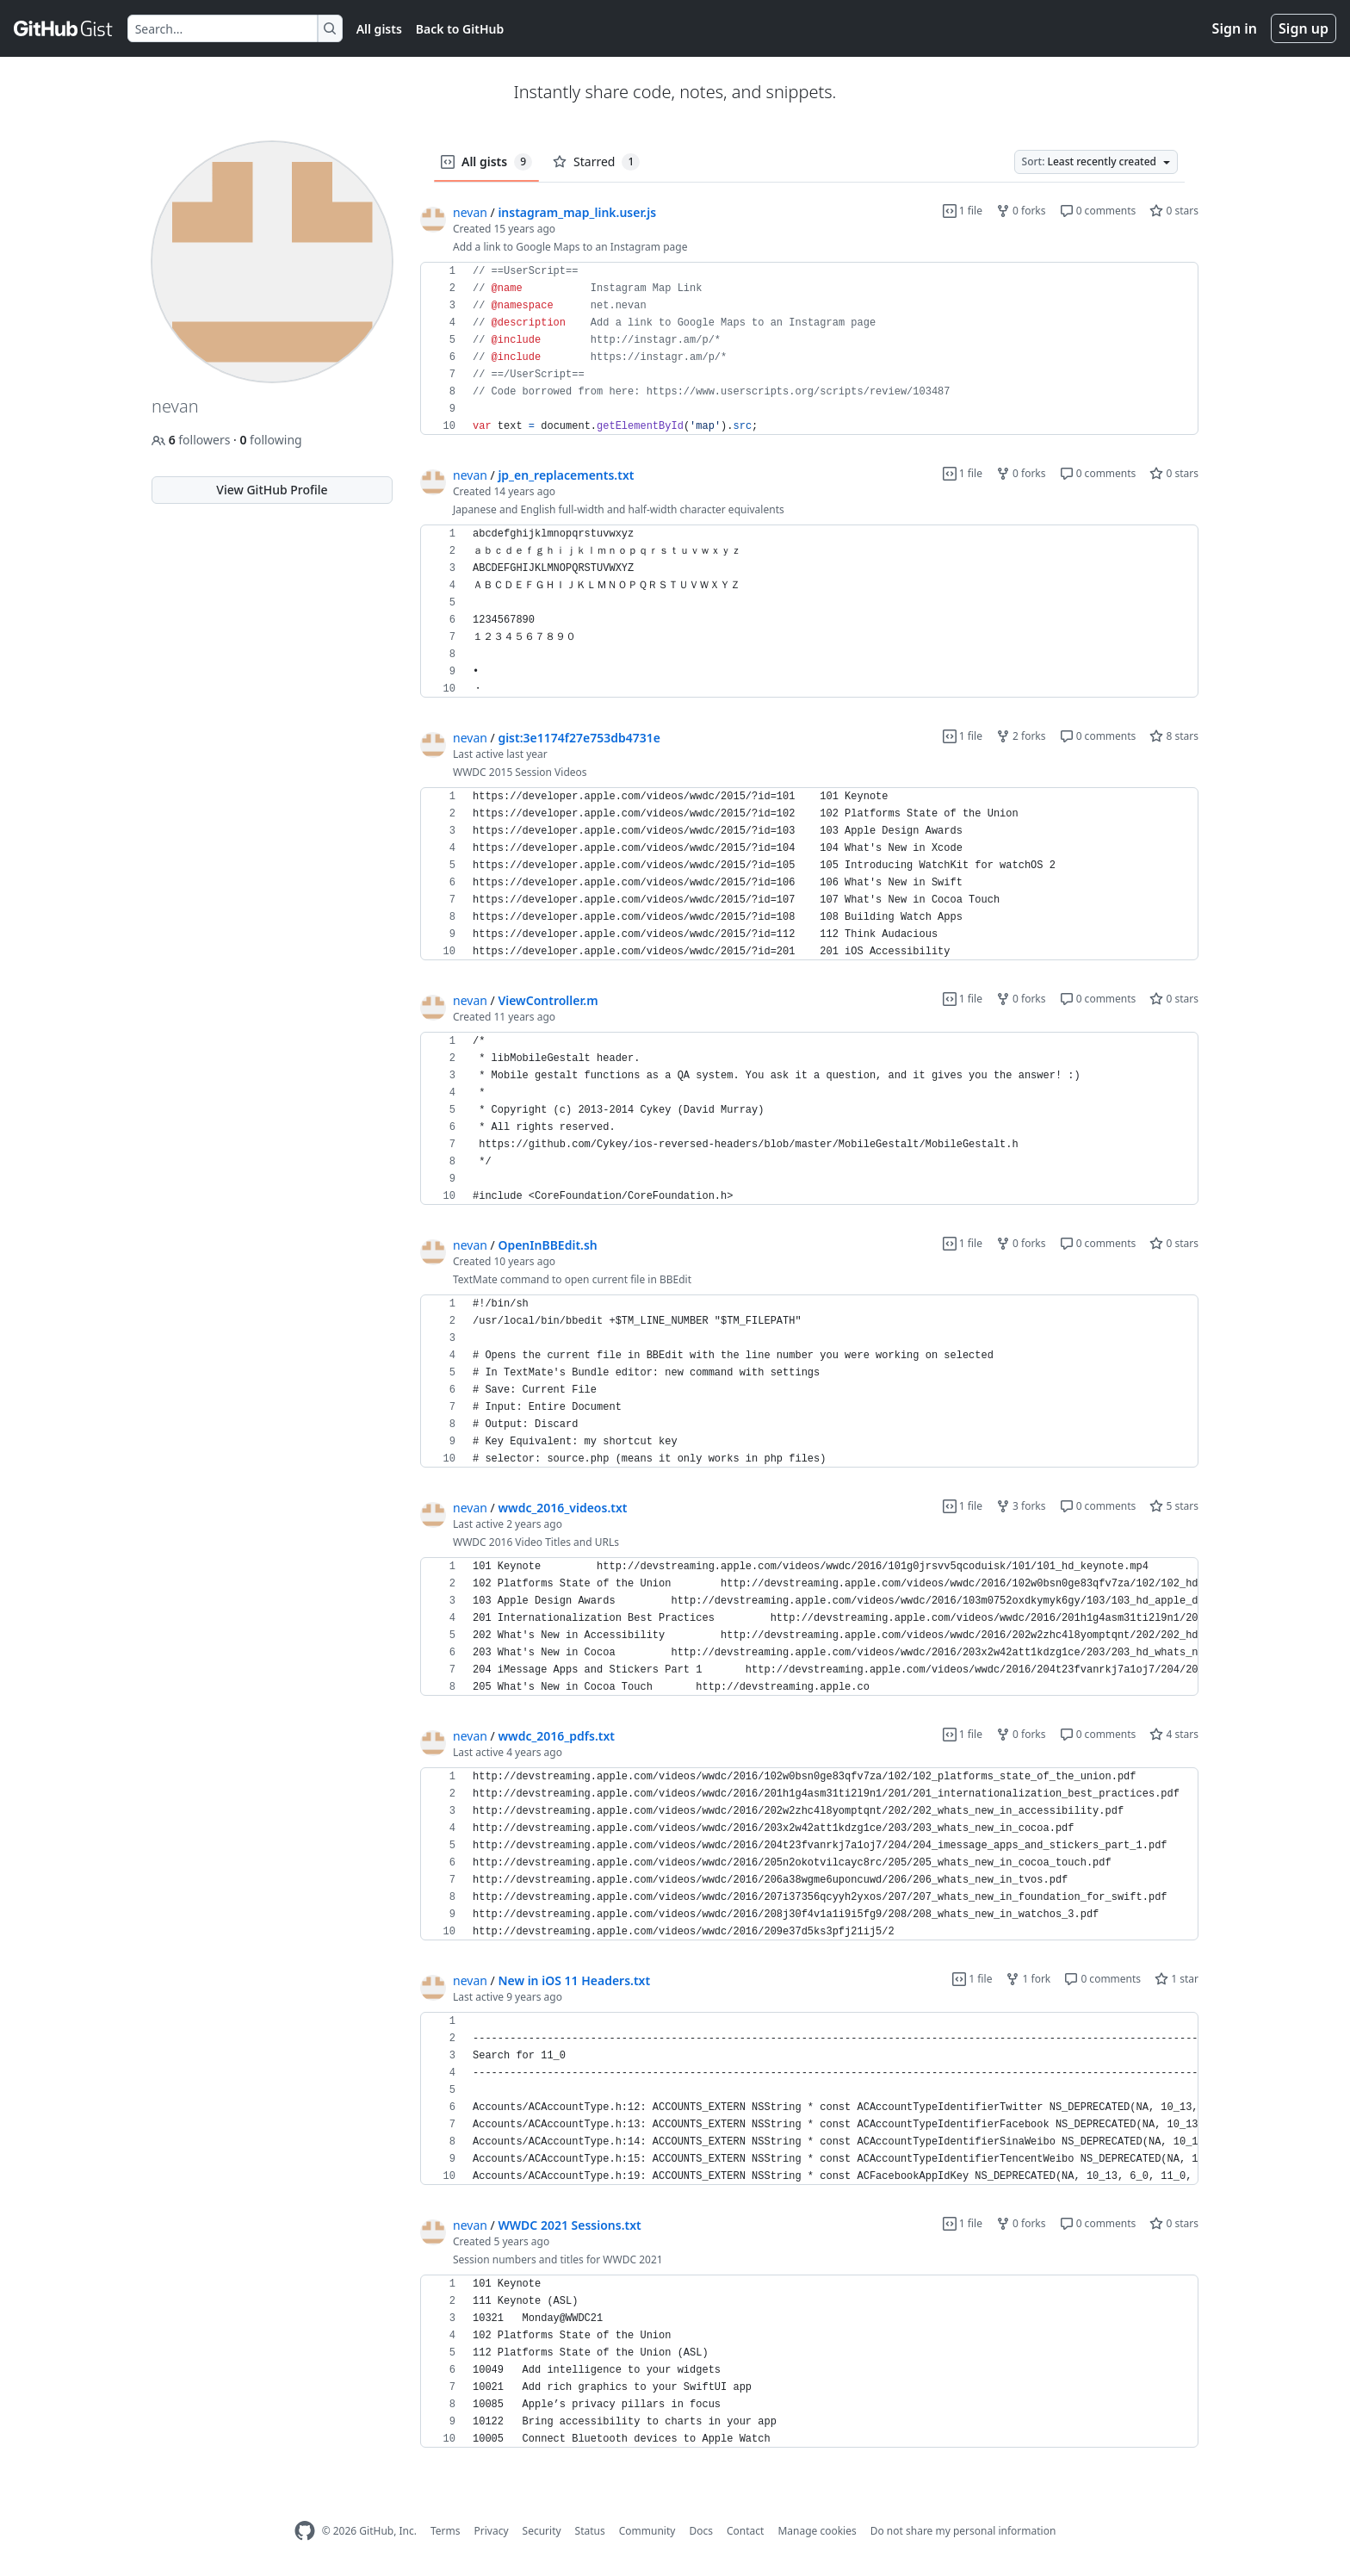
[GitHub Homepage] (304, 2531)
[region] (809, 349)
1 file (962, 210)
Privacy (491, 2530)
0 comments (1098, 210)
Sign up (1303, 28)
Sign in (1234, 28)
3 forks (1021, 1506)
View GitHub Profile (271, 489)
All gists (379, 29)
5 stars (1173, 1506)
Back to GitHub (460, 29)
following (270, 439)
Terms (445, 2530)
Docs (701, 2530)
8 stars (1173, 736)
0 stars (1173, 210)
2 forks (1021, 736)
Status (590, 2530)
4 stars (1173, 1734)
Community (647, 2530)
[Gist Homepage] (64, 28)
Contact (745, 2530)
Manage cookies (816, 2530)
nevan (470, 212)
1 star (1176, 1978)
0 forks (1021, 210)
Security (542, 2530)
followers (192, 439)
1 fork (1028, 1978)
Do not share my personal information (963, 2530)
